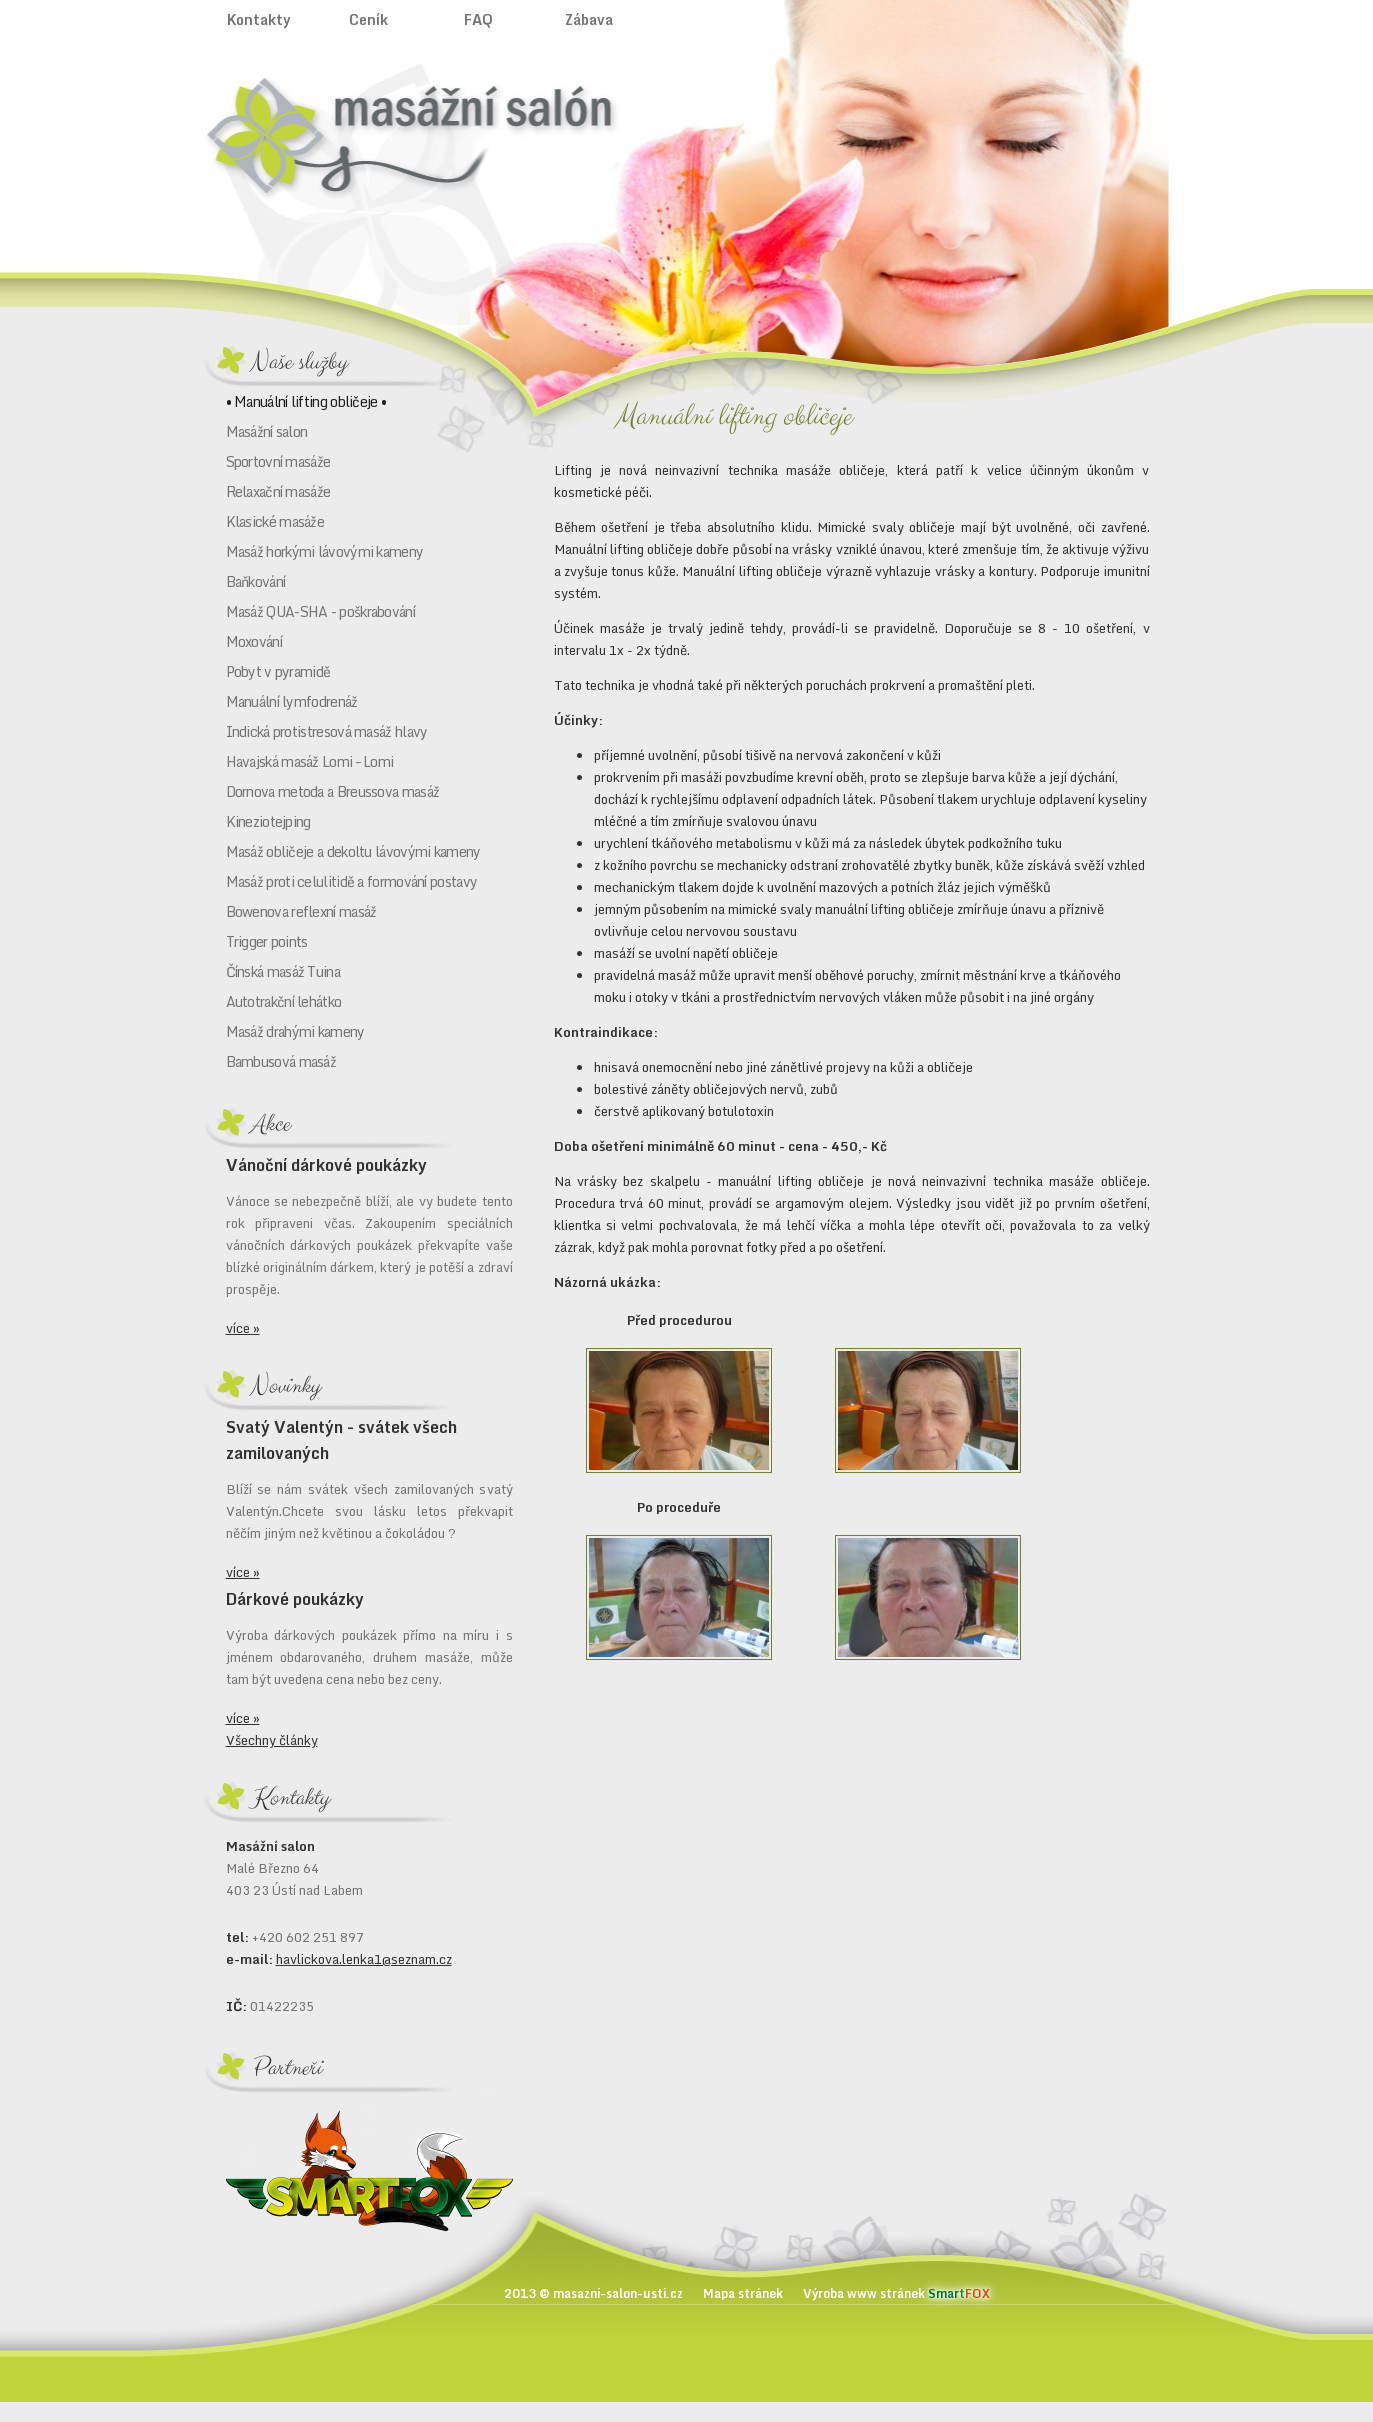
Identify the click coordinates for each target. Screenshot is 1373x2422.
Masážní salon (267, 431)
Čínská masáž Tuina (283, 971)
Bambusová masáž (281, 1061)
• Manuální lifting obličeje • (306, 401)
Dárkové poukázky (295, 1599)
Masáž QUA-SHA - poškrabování (320, 611)
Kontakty (259, 19)
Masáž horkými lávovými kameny (325, 551)
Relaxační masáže (278, 491)
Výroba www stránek (896, 2293)
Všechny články (272, 1740)
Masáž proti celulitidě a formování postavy (352, 881)
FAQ (478, 19)
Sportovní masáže (278, 461)
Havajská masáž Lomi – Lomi (310, 761)
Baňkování (256, 581)
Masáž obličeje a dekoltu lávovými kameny (353, 851)
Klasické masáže (275, 521)
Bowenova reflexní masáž (301, 911)
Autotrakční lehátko (284, 1001)
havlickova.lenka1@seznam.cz (364, 1959)
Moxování (254, 641)
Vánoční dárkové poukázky (326, 1165)
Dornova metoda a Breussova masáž (333, 791)
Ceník (368, 19)
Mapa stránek (743, 2293)
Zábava (589, 19)
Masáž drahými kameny (295, 1031)
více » (243, 1328)
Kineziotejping (268, 821)
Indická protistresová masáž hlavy (327, 731)
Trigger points (267, 941)
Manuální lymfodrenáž (292, 701)
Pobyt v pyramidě (278, 671)
